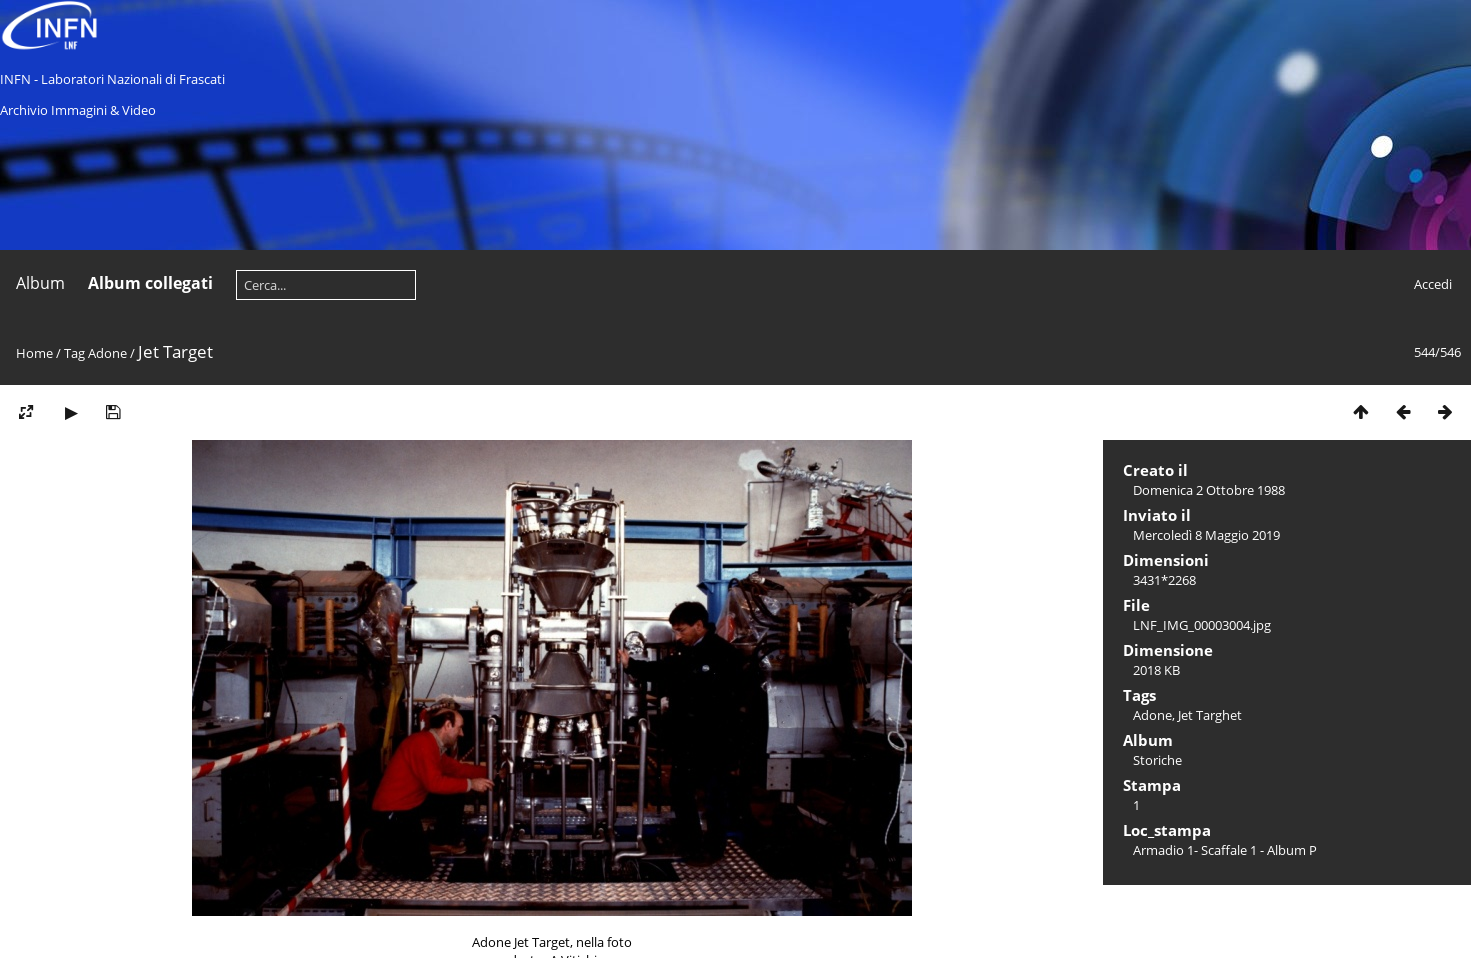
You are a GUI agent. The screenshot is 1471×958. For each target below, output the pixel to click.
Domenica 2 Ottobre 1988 (1209, 490)
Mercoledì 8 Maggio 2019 (1206, 535)
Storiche (1157, 760)
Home (34, 353)
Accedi (1433, 284)
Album (40, 283)
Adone (107, 353)
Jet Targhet (1210, 715)
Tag (74, 353)
